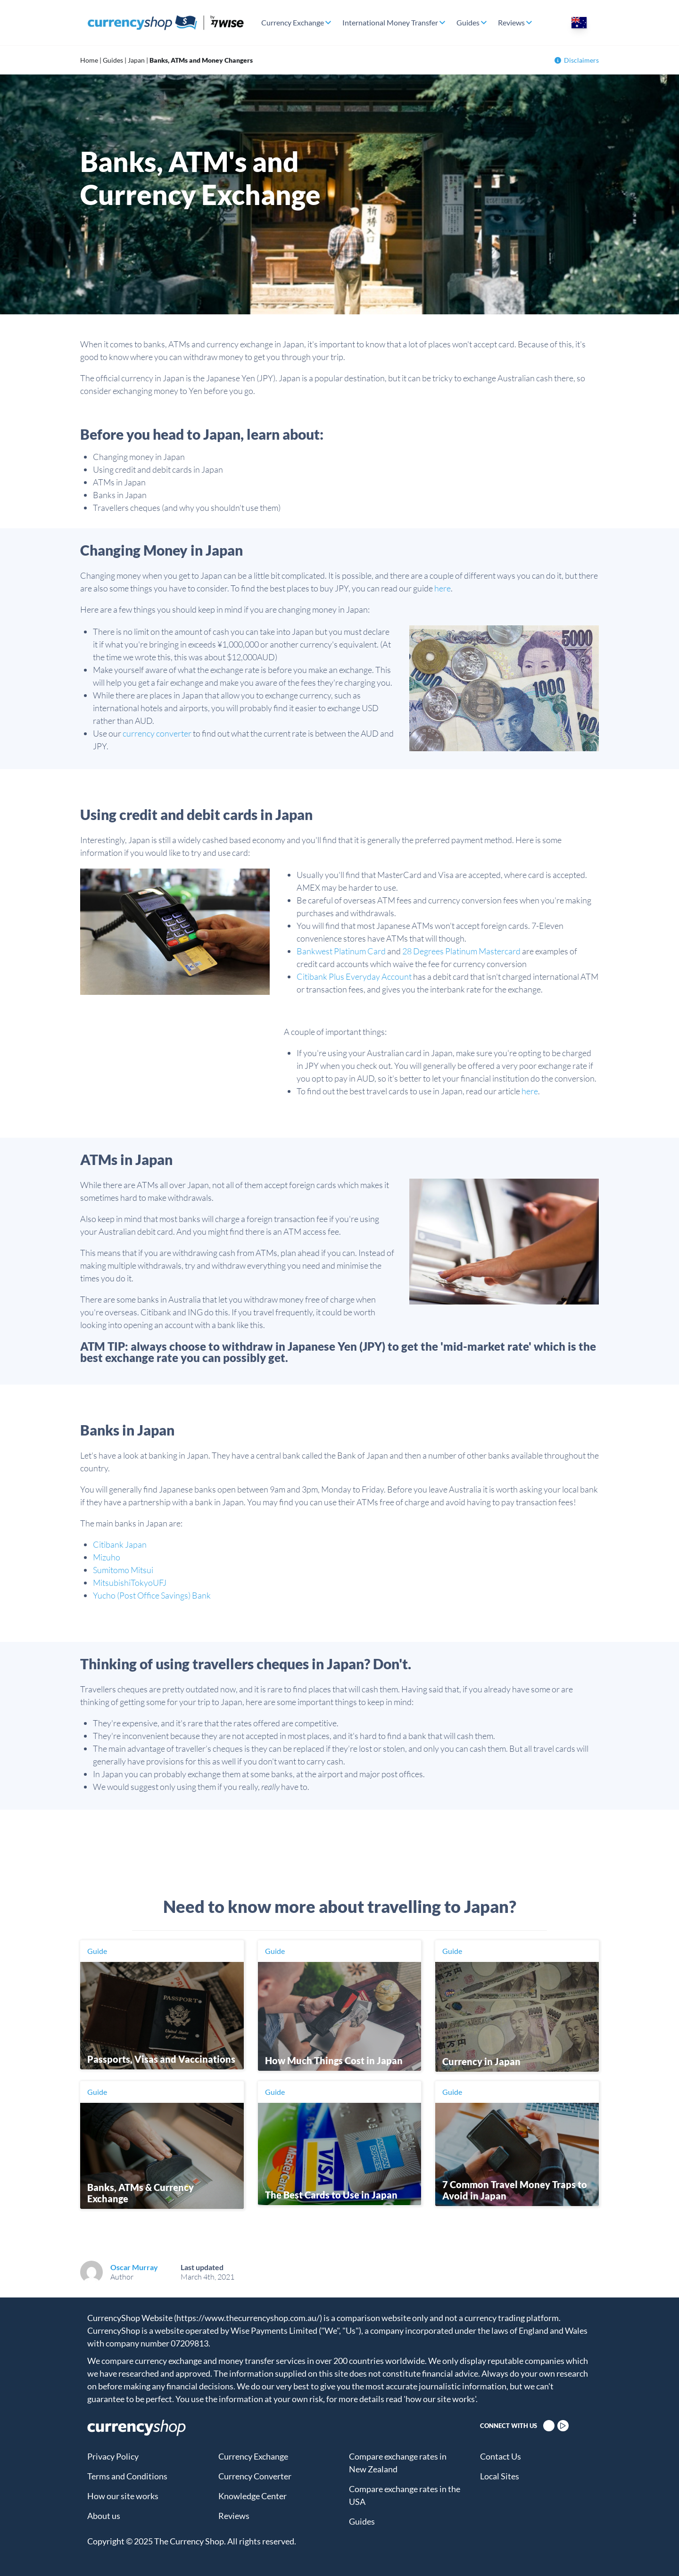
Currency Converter (254, 2476)
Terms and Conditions (127, 2476)
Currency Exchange (292, 22)
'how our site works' (440, 2399)
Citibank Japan (120, 1544)
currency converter (157, 733)
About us (103, 2515)
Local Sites (499, 2476)
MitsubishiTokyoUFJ (129, 1582)
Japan (136, 60)
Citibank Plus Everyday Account (354, 976)
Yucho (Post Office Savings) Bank (152, 1595)
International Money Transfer (390, 22)
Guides (468, 22)
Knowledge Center (252, 2496)
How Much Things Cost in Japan (334, 2060)
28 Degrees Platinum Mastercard (461, 951)
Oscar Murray (134, 2267)
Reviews (511, 22)
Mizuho (106, 1557)
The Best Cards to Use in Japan (331, 2194)
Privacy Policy (113, 2456)
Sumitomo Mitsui (123, 1570)
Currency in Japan (481, 2061)
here (442, 588)
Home (89, 60)
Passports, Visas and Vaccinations (161, 2059)
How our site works (122, 2496)
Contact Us (500, 2456)
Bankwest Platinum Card (341, 951)
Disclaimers (577, 60)
